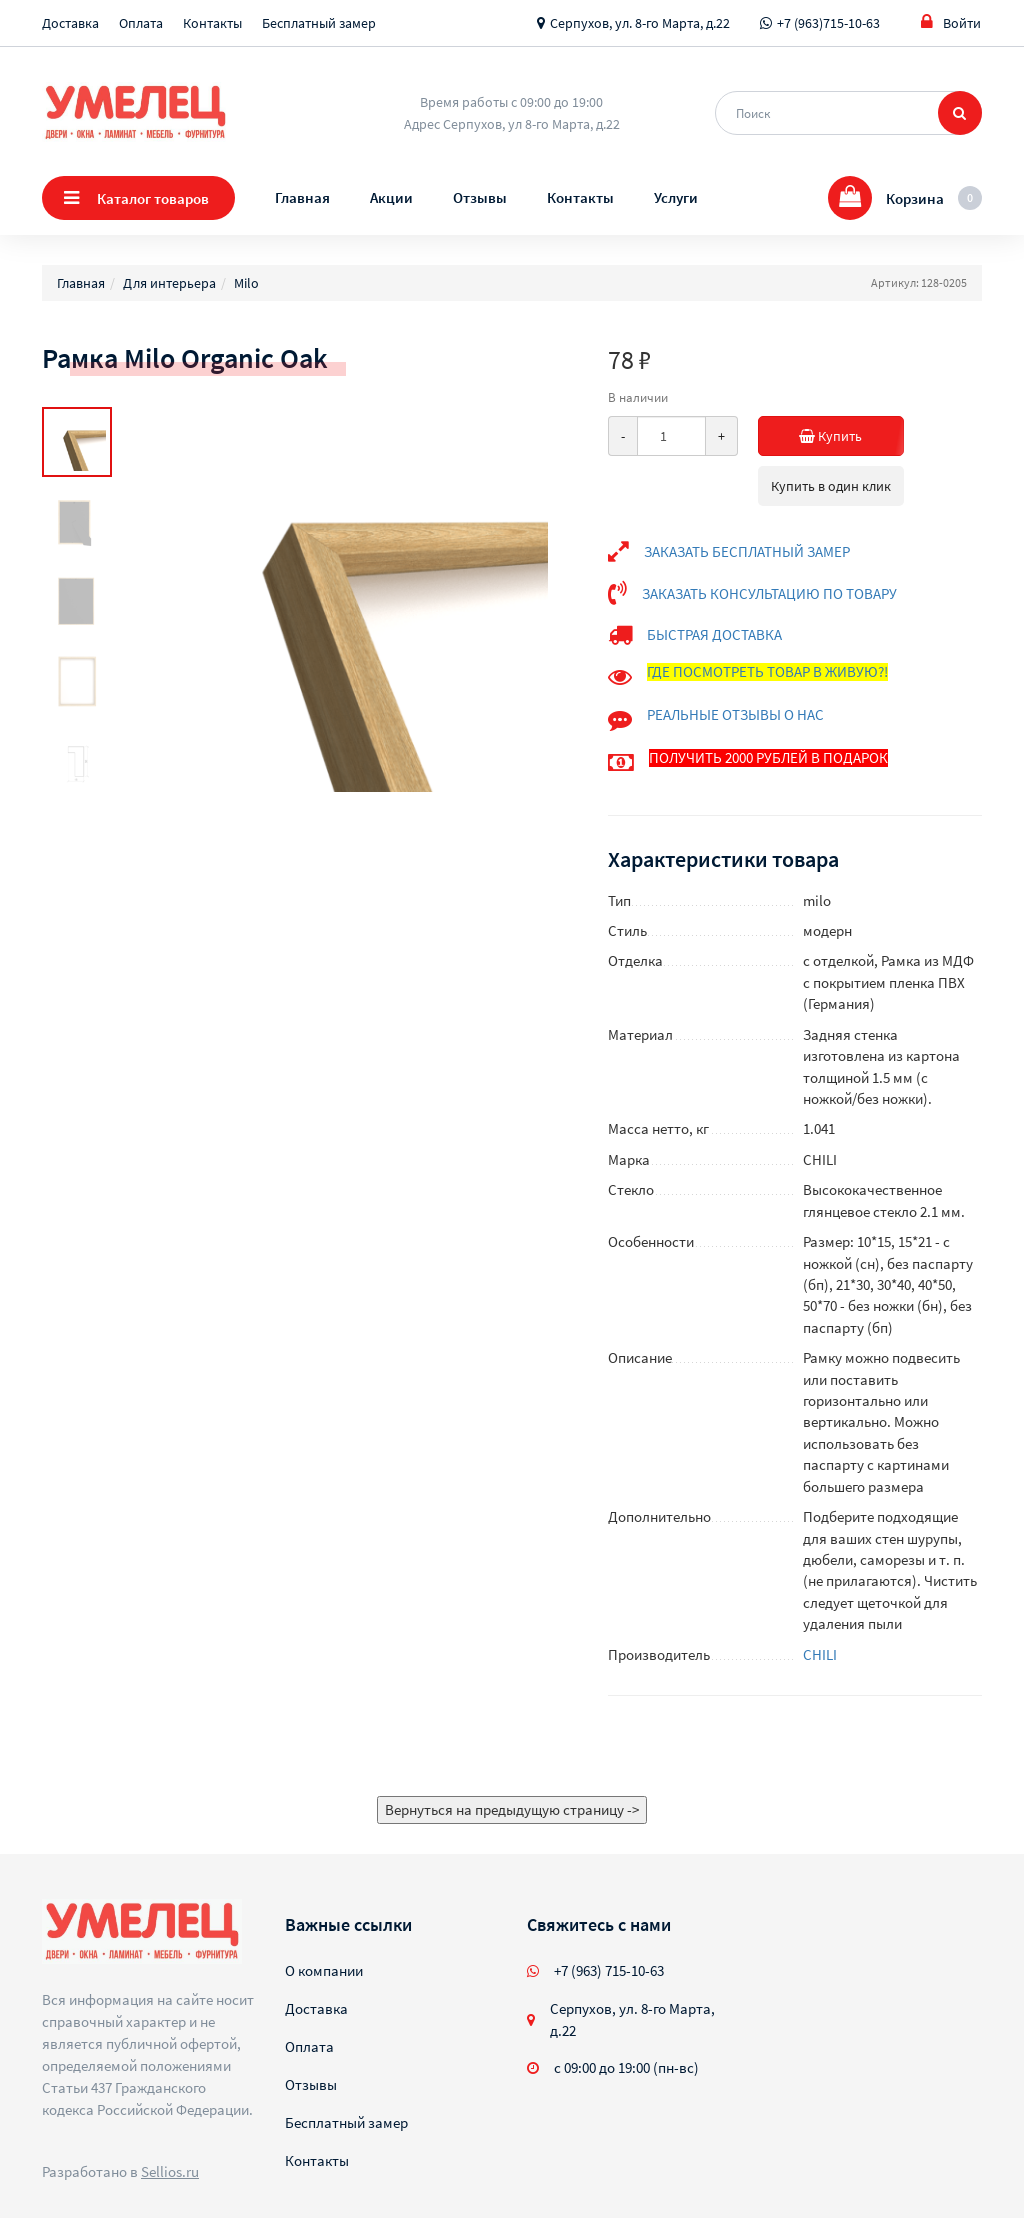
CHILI (820, 1654)
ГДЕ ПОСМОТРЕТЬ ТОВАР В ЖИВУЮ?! (767, 671)
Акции (391, 197)
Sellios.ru (170, 2171)
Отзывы (480, 197)
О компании (324, 1970)
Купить (841, 436)
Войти (951, 22)
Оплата (141, 23)
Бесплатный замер (319, 23)
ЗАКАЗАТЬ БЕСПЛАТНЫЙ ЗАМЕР (747, 551)
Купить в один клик (831, 486)
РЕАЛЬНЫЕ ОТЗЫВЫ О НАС (735, 714)
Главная (302, 197)
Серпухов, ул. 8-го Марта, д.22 (640, 23)
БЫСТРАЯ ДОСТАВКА (714, 634)
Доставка (70, 23)
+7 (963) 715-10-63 (609, 1970)
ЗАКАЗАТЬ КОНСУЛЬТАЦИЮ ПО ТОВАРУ (769, 593)
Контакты (212, 23)
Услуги (676, 197)
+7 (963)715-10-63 (828, 23)
